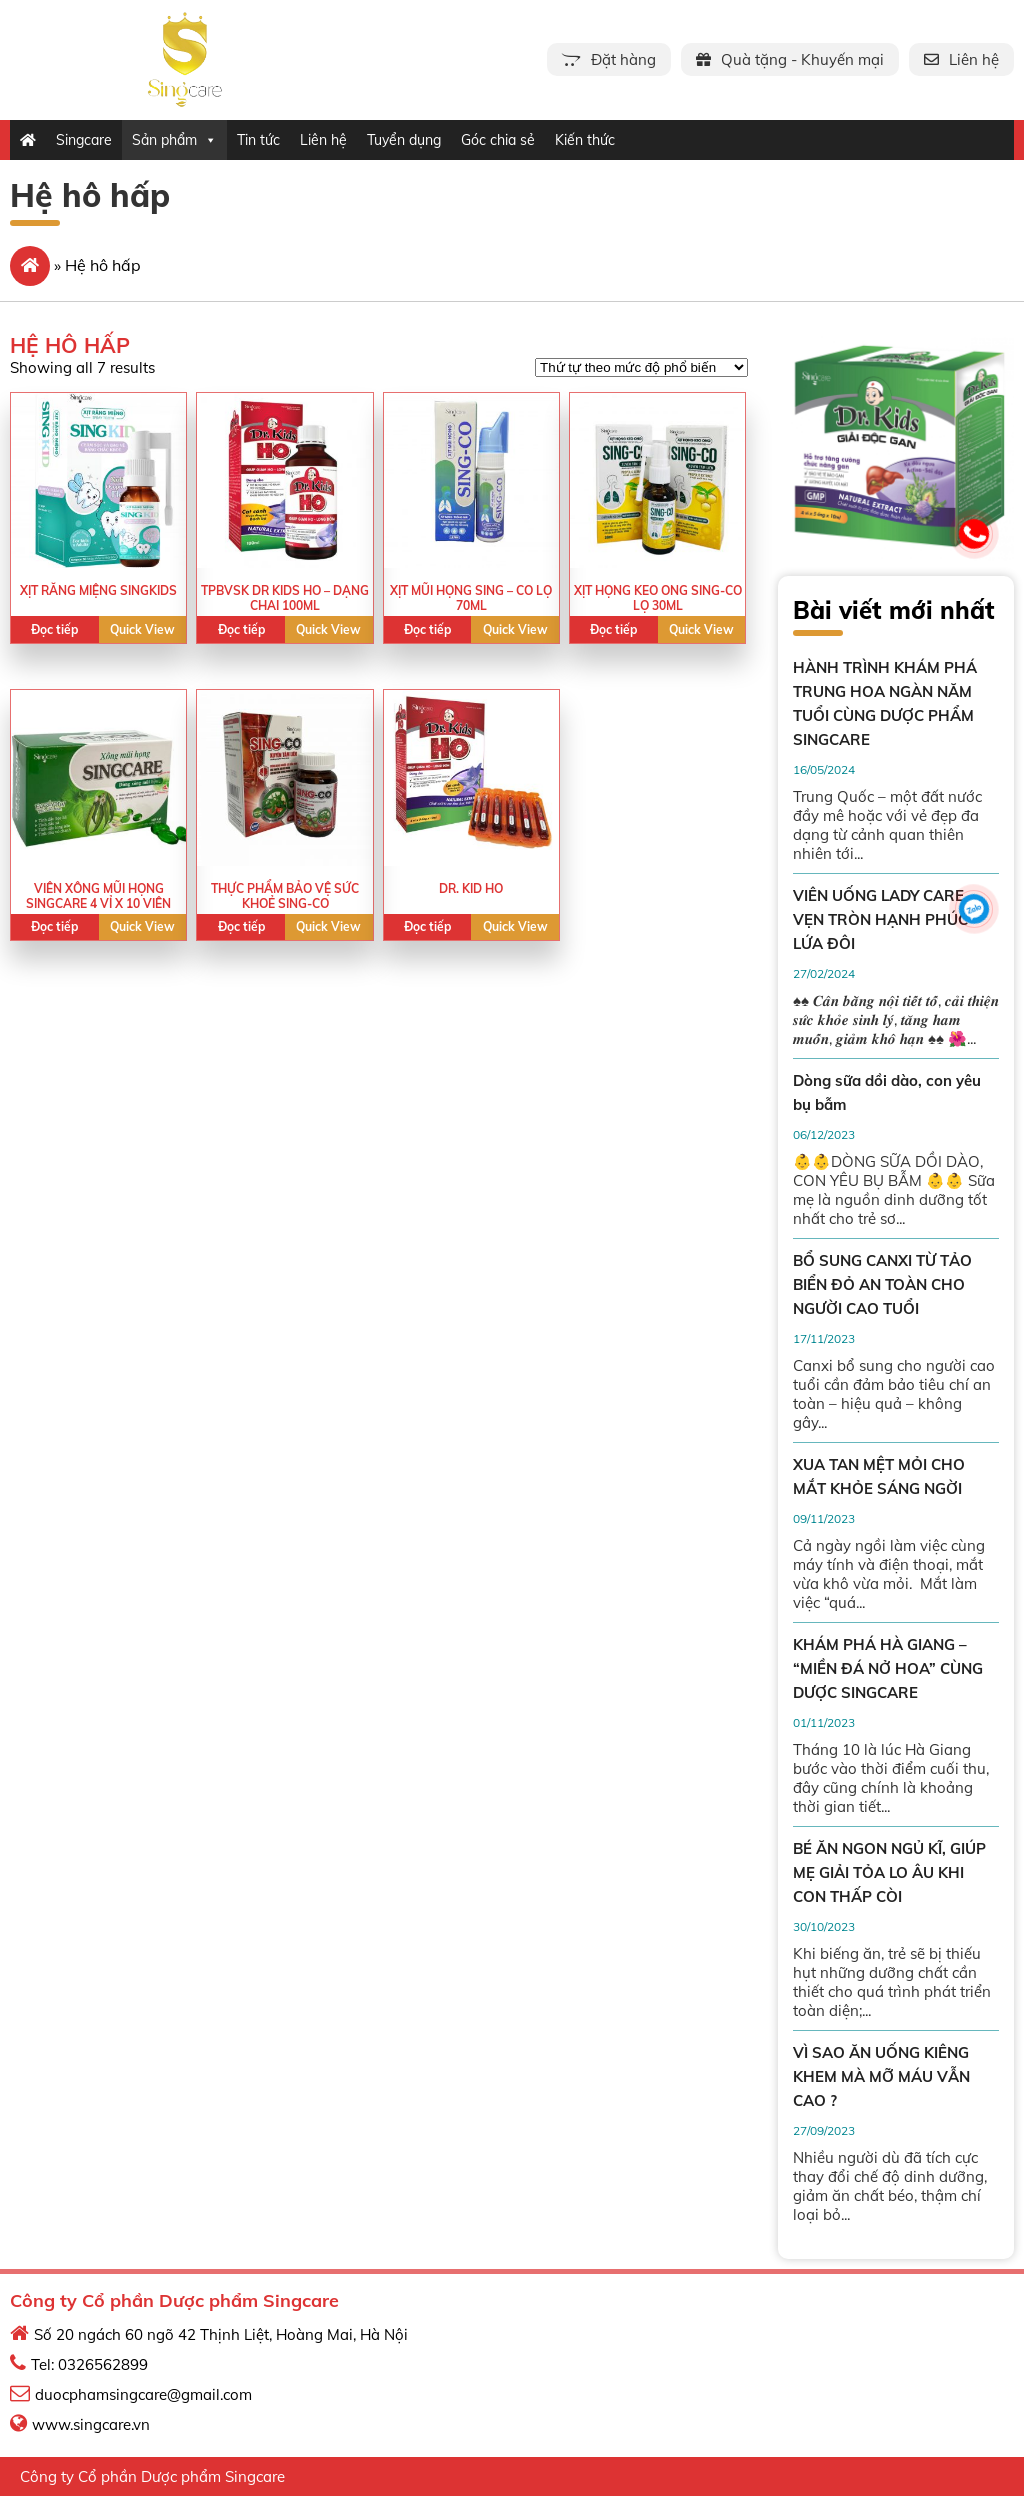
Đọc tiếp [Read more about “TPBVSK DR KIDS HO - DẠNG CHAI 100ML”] (241, 629)
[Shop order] (641, 367)
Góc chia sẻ (498, 140)
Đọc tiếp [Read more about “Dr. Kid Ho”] (427, 926)
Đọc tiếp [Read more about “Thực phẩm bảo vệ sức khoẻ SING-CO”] (241, 926)
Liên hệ (323, 140)
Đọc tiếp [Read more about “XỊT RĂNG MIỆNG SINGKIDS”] (54, 629)
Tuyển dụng (404, 140)
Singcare (84, 140)
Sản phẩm (174, 140)
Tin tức (258, 140)
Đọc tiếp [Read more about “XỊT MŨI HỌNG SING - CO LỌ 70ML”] (427, 629)
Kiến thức (585, 140)
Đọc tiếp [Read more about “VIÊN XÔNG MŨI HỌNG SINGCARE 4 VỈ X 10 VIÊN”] (54, 926)
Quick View (142, 629)
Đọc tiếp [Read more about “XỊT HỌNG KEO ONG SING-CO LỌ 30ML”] (613, 629)
